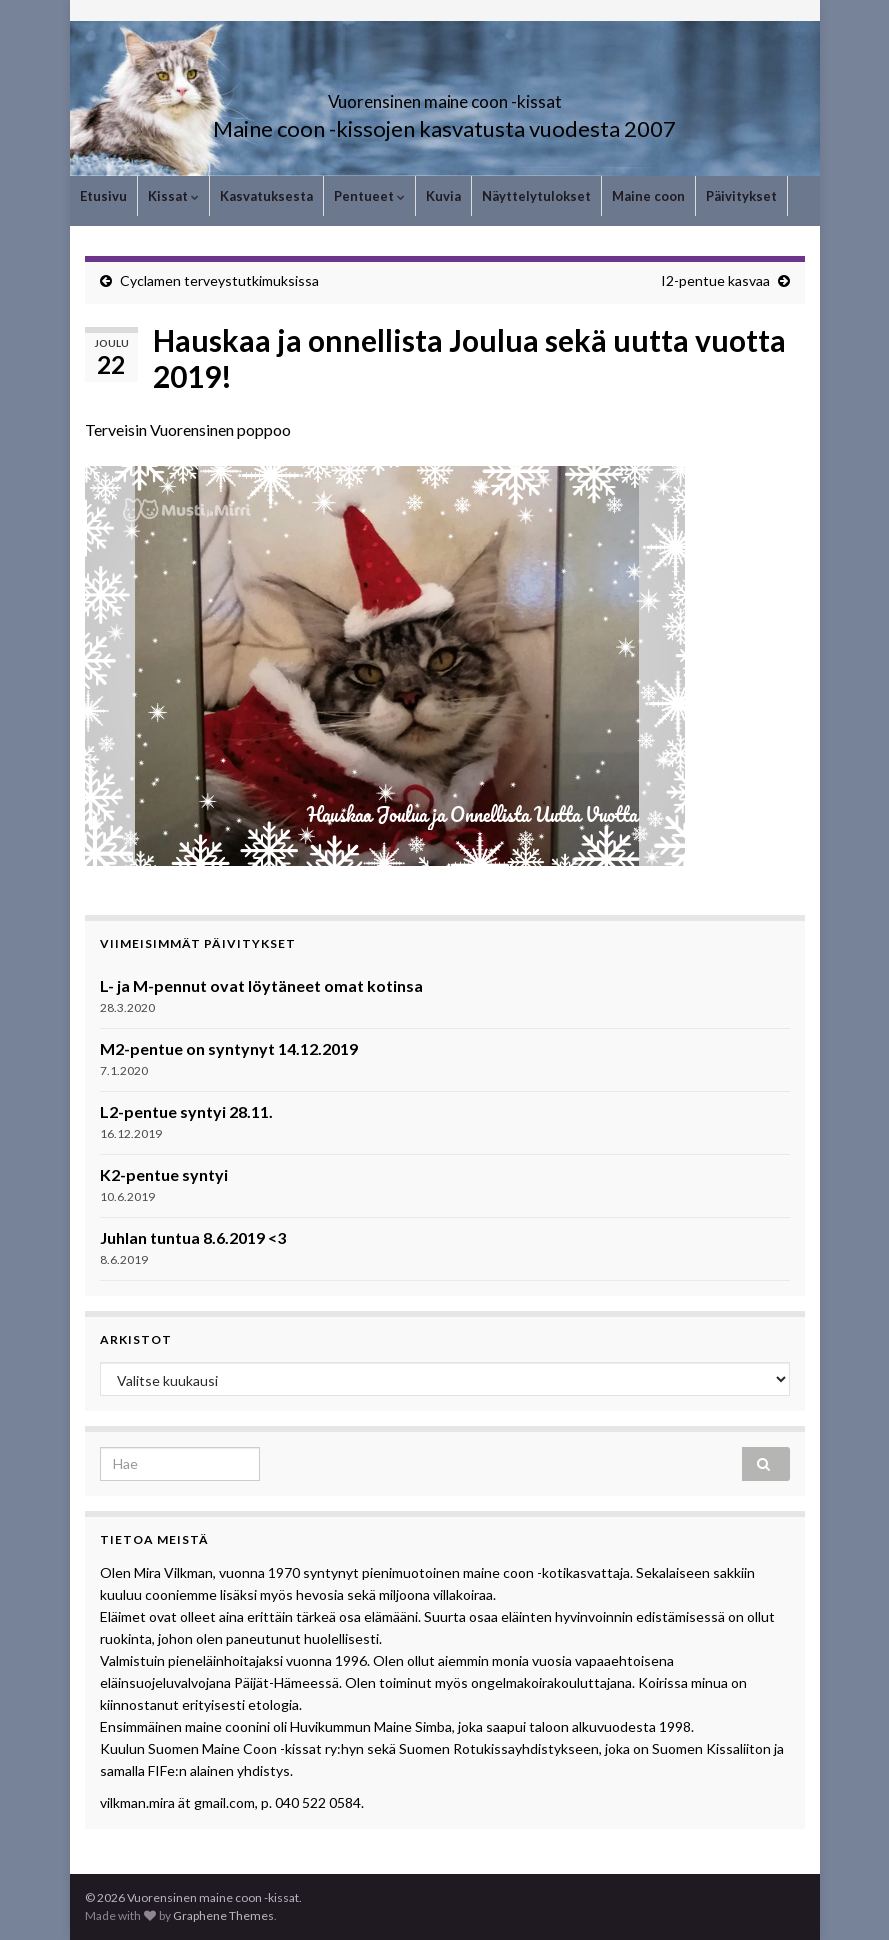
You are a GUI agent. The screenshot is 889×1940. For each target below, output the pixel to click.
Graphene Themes (223, 1915)
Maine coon (648, 196)
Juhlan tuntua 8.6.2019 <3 (193, 1237)
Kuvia (443, 196)
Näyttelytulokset (536, 196)
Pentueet (369, 196)
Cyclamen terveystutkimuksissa (219, 280)
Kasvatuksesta (266, 196)
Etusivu (103, 196)
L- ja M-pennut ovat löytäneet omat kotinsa (261, 985)
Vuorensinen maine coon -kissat (445, 95)
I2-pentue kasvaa (715, 280)
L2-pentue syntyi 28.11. (186, 1111)
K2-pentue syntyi (164, 1174)
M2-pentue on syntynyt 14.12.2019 (229, 1048)
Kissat (173, 196)
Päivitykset (741, 196)
